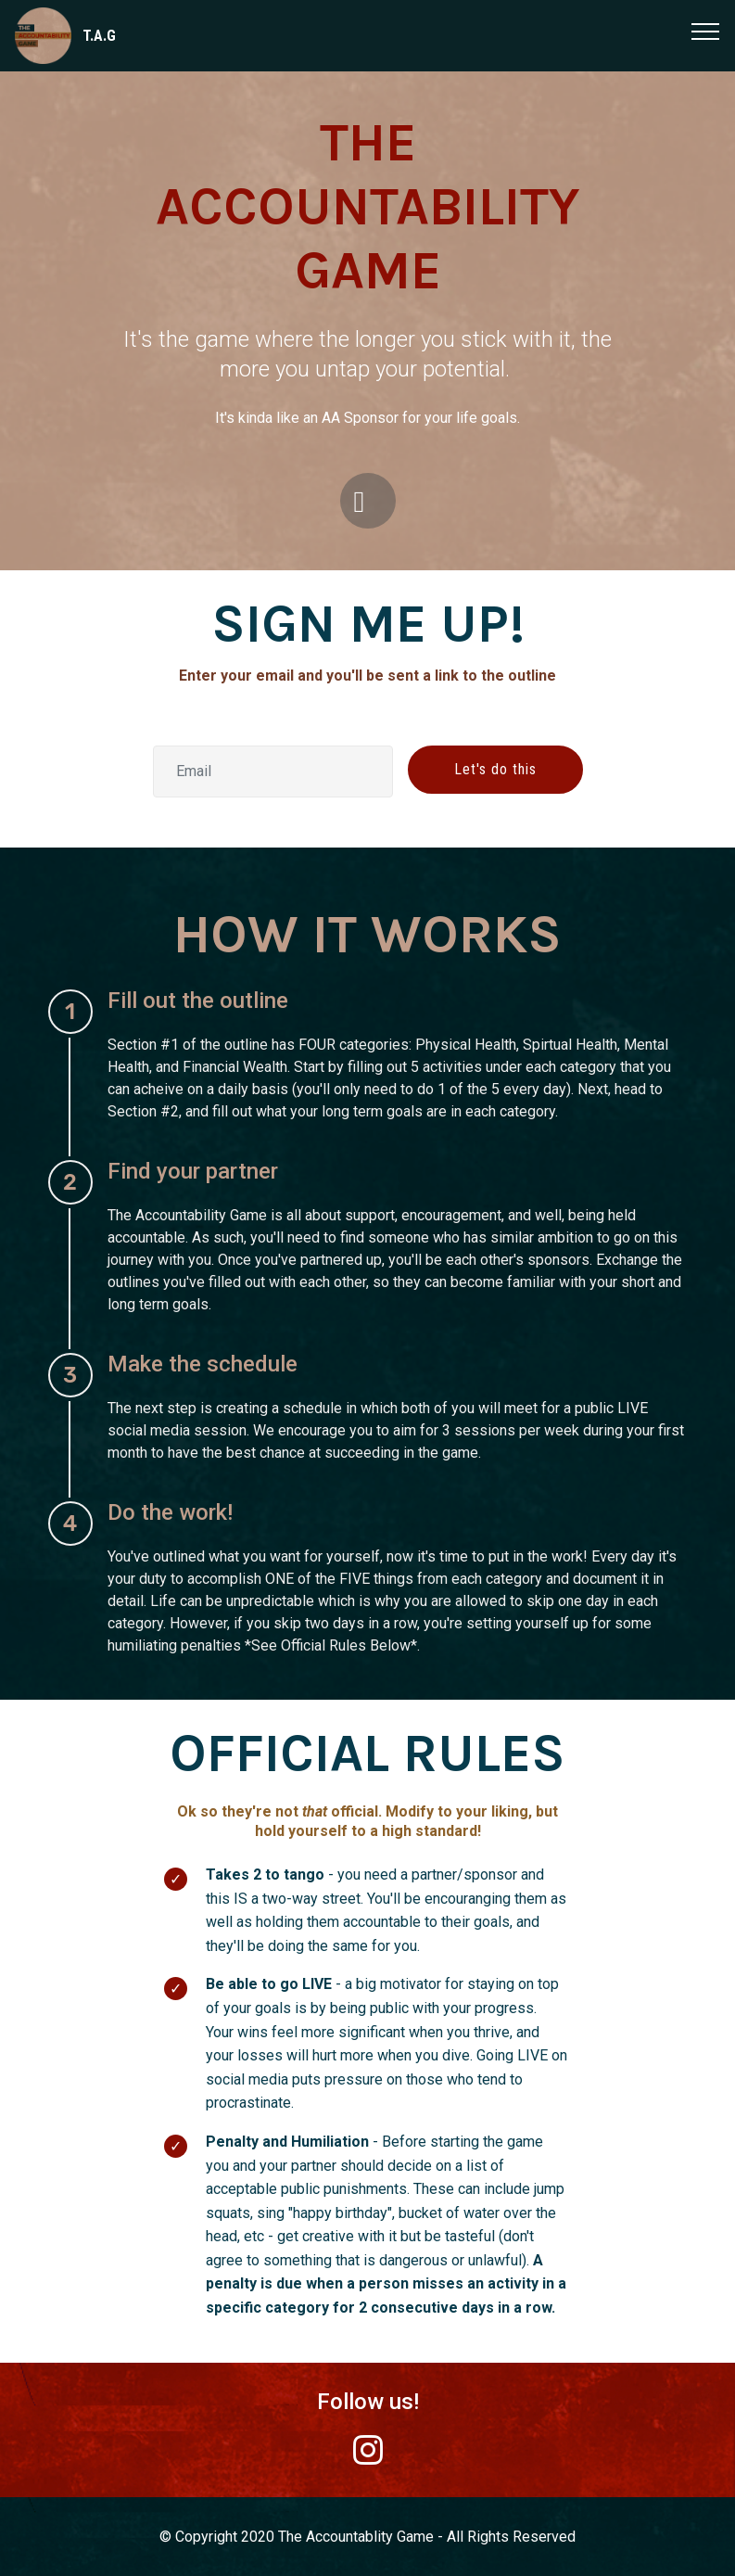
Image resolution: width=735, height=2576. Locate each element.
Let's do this (495, 769)
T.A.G (99, 36)
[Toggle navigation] (705, 30)
